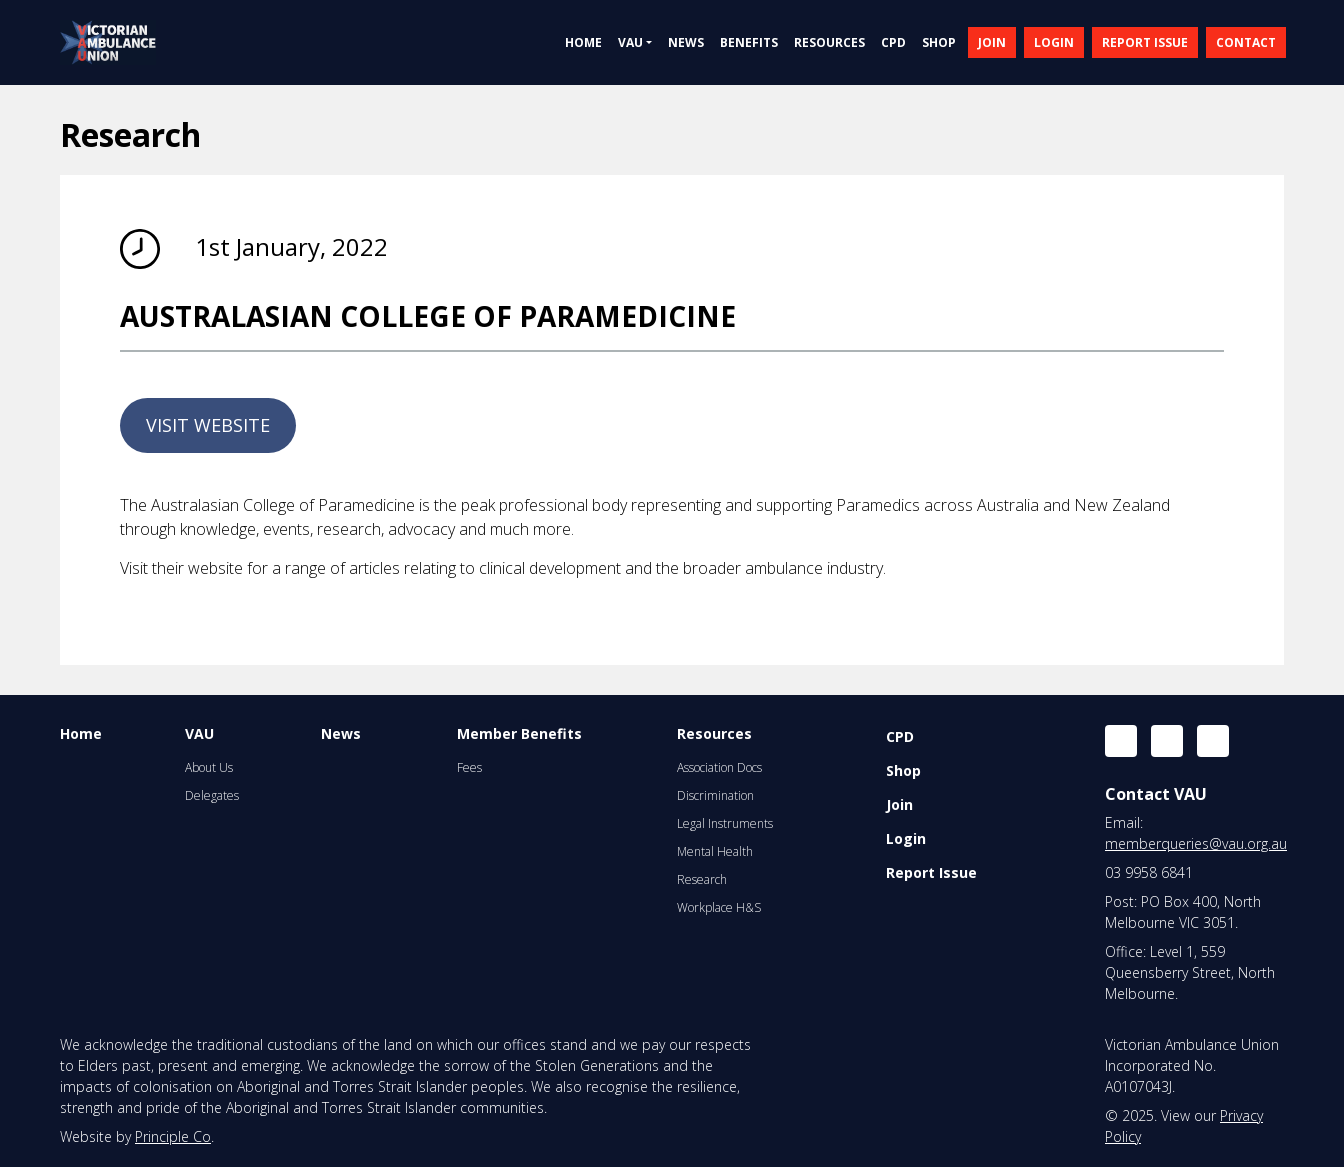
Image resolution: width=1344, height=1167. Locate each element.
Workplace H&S (719, 907)
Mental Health (715, 851)
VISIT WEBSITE (208, 425)
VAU (199, 733)
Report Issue (931, 872)
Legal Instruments (725, 823)
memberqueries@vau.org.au (1196, 843)
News (341, 733)
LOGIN (1054, 42)
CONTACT (1246, 42)
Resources (714, 733)
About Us (209, 767)
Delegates (212, 795)
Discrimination (715, 795)
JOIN (992, 42)
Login (906, 838)
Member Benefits (519, 733)
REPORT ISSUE (1145, 42)
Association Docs (719, 767)
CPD (900, 736)
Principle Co (173, 1136)
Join (899, 804)
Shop (903, 770)
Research (702, 879)
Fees (469, 767)
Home (81, 733)
